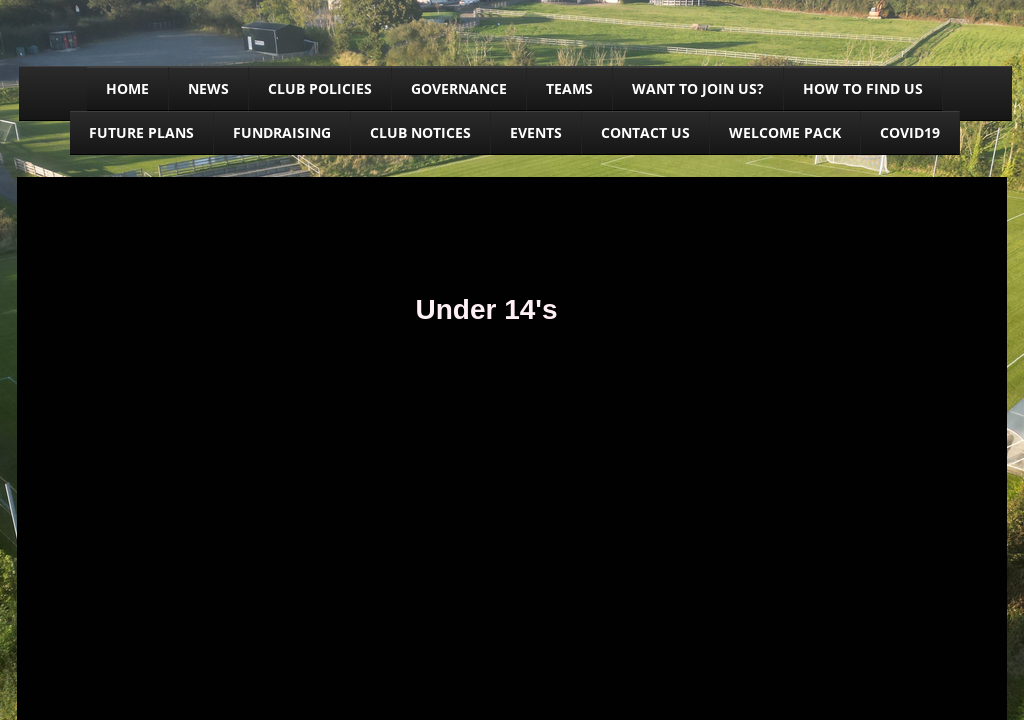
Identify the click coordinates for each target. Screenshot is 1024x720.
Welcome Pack (785, 132)
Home (127, 88)
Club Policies (320, 88)
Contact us (645, 132)
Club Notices (420, 132)
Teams (569, 88)
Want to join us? (698, 88)
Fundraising (282, 132)
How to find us (863, 88)
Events (536, 132)
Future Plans (141, 132)
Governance (459, 88)
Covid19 (910, 132)
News (208, 88)
